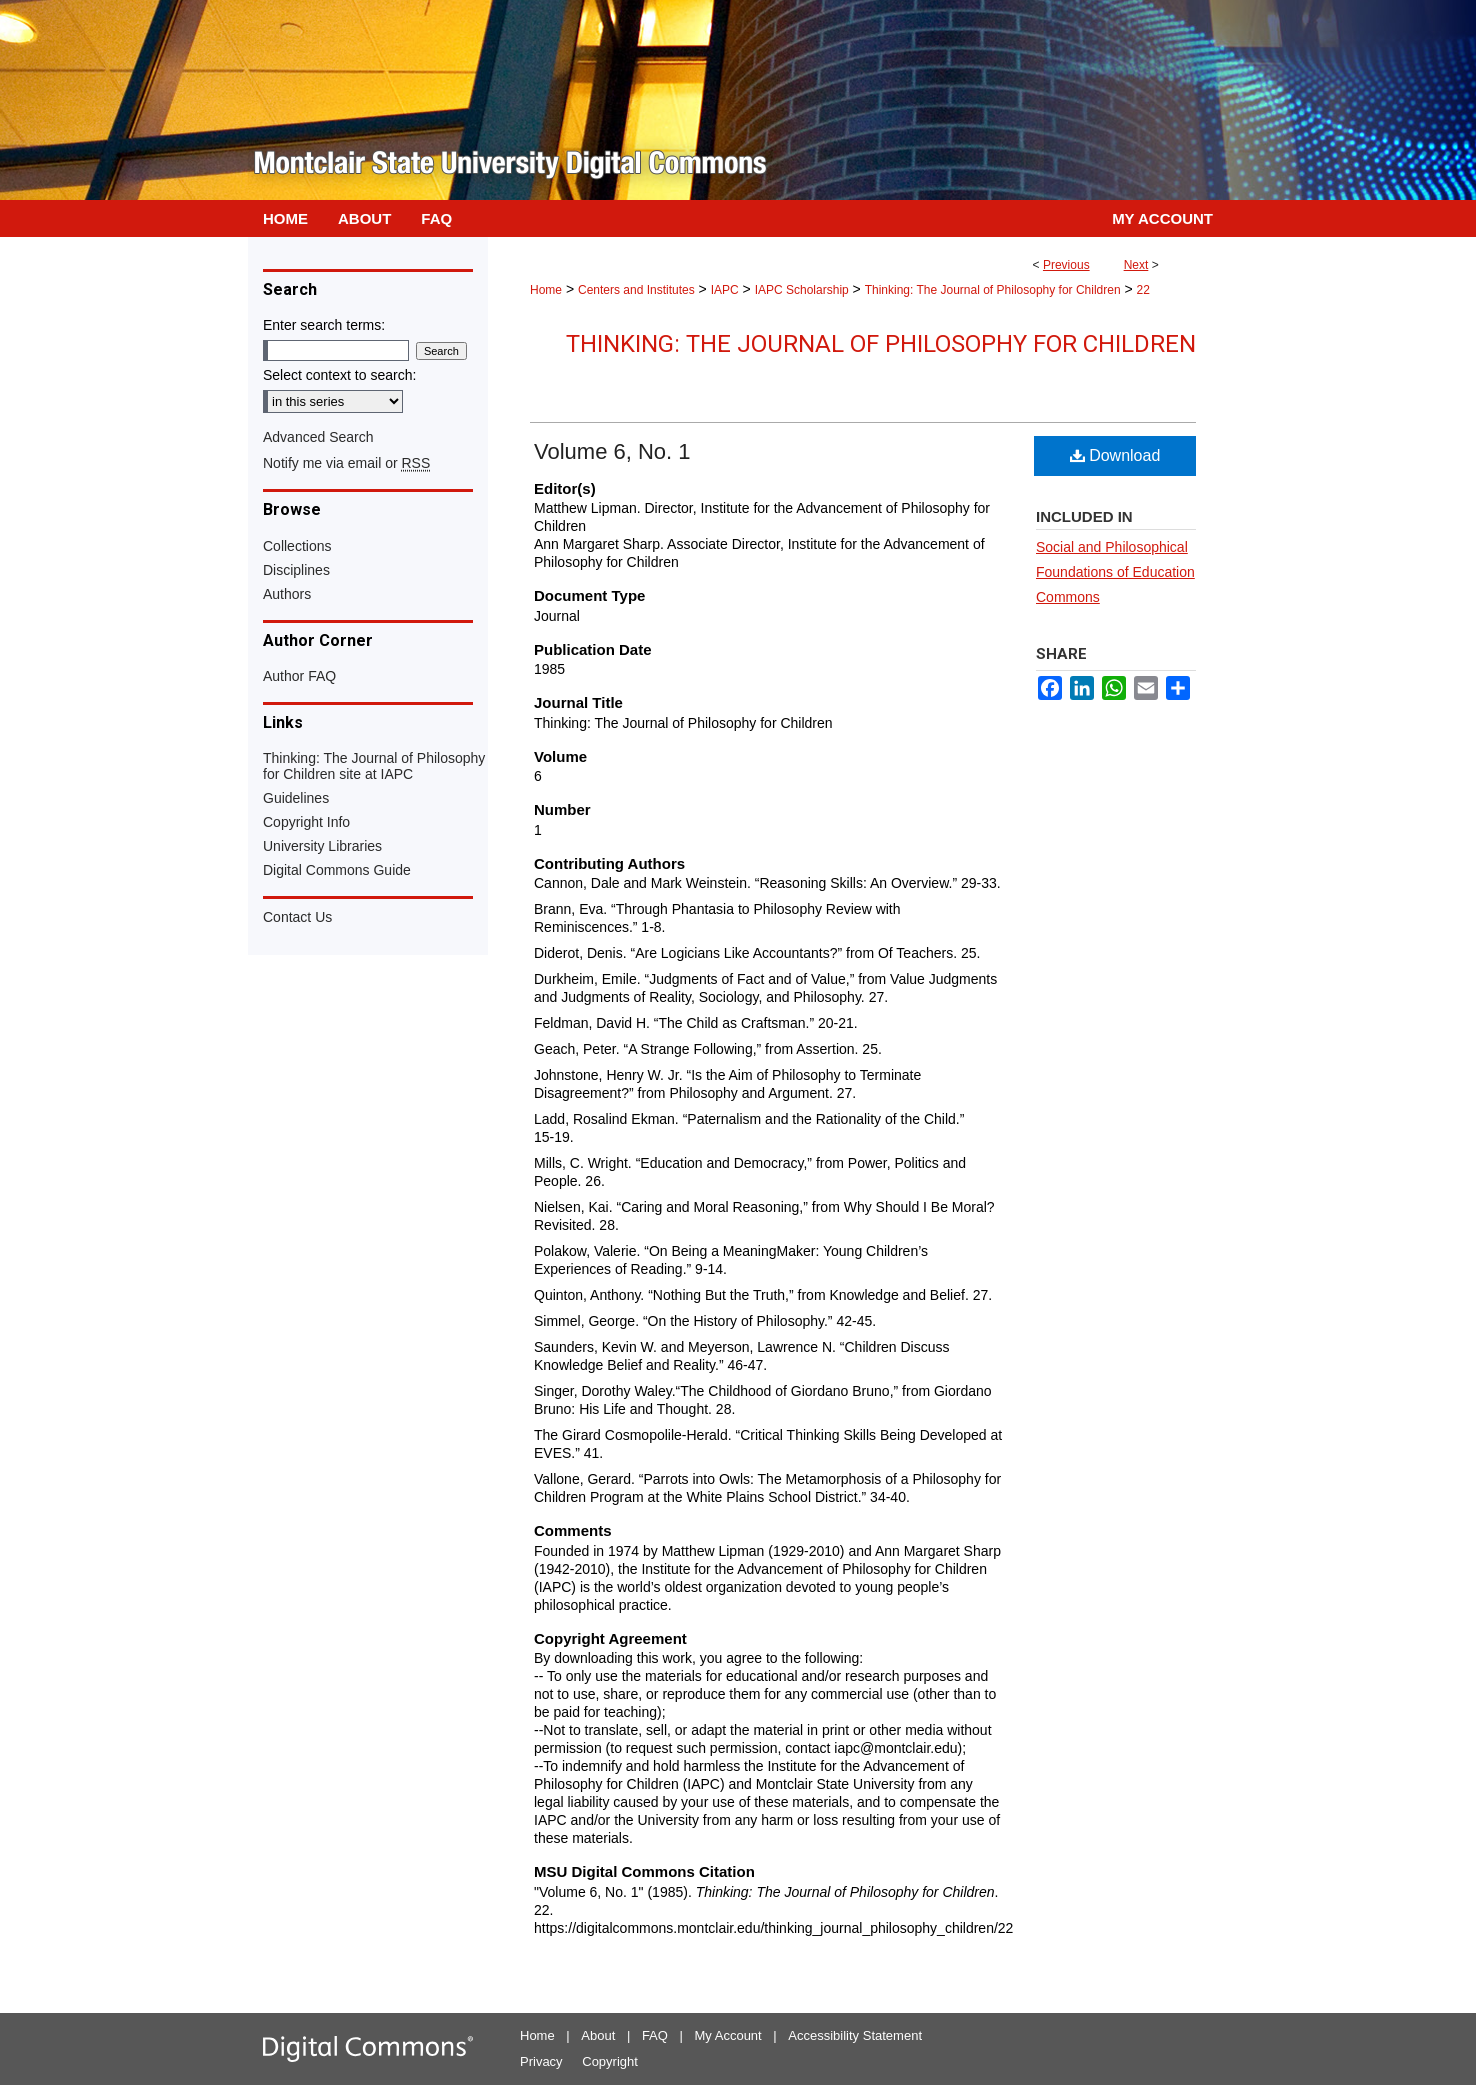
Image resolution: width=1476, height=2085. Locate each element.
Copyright (610, 2061)
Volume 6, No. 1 (612, 451)
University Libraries (322, 846)
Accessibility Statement (855, 2035)
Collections (297, 546)
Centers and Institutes (636, 290)
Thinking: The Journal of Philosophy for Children (993, 290)
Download (1115, 455)
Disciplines (296, 570)
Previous (1066, 265)
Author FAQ (299, 676)
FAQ (655, 2035)
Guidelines (296, 798)
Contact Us (297, 917)
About (598, 2035)
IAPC (725, 290)
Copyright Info (306, 822)
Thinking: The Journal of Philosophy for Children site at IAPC (374, 766)
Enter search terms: (324, 325)
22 (1143, 290)
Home (546, 290)
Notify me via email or (346, 463)
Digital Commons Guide (337, 870)
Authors (287, 594)
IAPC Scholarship (802, 290)
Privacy (541, 2061)
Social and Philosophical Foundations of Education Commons (1115, 572)
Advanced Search (318, 437)
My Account (728, 2035)
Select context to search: (339, 375)
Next (1136, 265)
